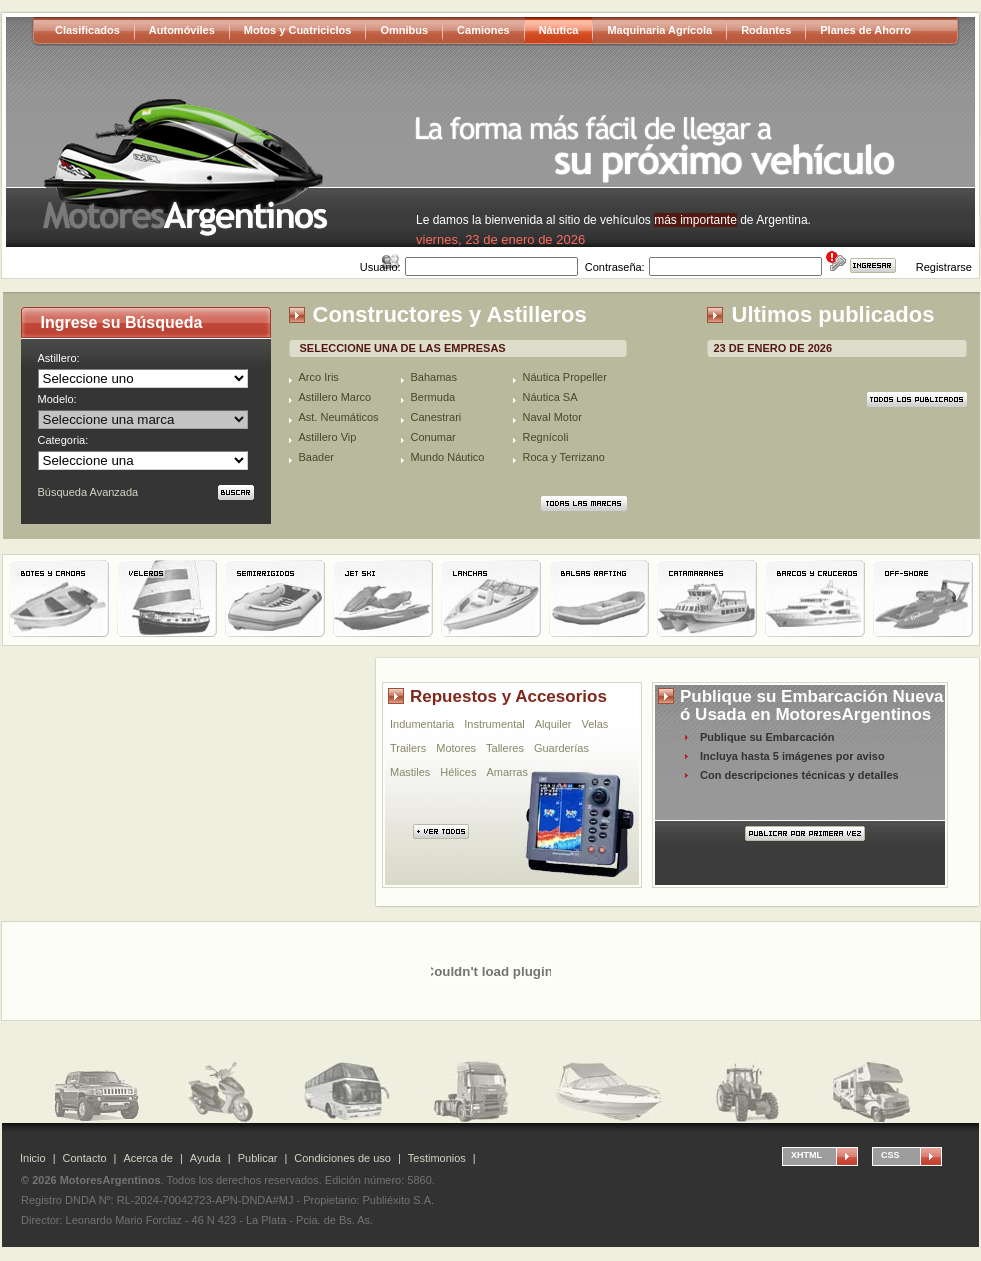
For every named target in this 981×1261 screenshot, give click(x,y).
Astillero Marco (335, 397)
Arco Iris (319, 377)
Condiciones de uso (342, 1158)
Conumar (433, 437)
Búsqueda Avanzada (88, 492)
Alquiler (553, 724)
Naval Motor (552, 417)
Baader (316, 457)
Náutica (559, 30)
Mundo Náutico (448, 457)
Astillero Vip (328, 437)
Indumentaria (422, 724)
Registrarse (944, 267)
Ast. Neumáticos (339, 417)
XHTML (806, 1155)
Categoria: (63, 440)
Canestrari (436, 417)
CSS (890, 1155)
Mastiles (410, 772)
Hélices (458, 772)
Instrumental (494, 724)
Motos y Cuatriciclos (298, 30)
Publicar (258, 1158)
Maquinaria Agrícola (659, 30)
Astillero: (59, 358)
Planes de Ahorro (865, 30)
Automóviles (182, 30)
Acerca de (148, 1158)
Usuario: (380, 267)
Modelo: (57, 399)
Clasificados (87, 30)
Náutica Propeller (565, 377)
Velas (594, 724)
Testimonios (437, 1158)
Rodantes (766, 30)
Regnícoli (546, 437)
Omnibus (404, 30)
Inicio (33, 1158)
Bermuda (433, 397)
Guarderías (561, 748)
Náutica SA (550, 397)
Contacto (85, 1158)
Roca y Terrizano (564, 457)
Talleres (505, 748)
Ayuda (205, 1158)
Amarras (507, 772)
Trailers (408, 748)
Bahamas (434, 377)
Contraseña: (615, 267)
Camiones (483, 30)
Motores (456, 748)
